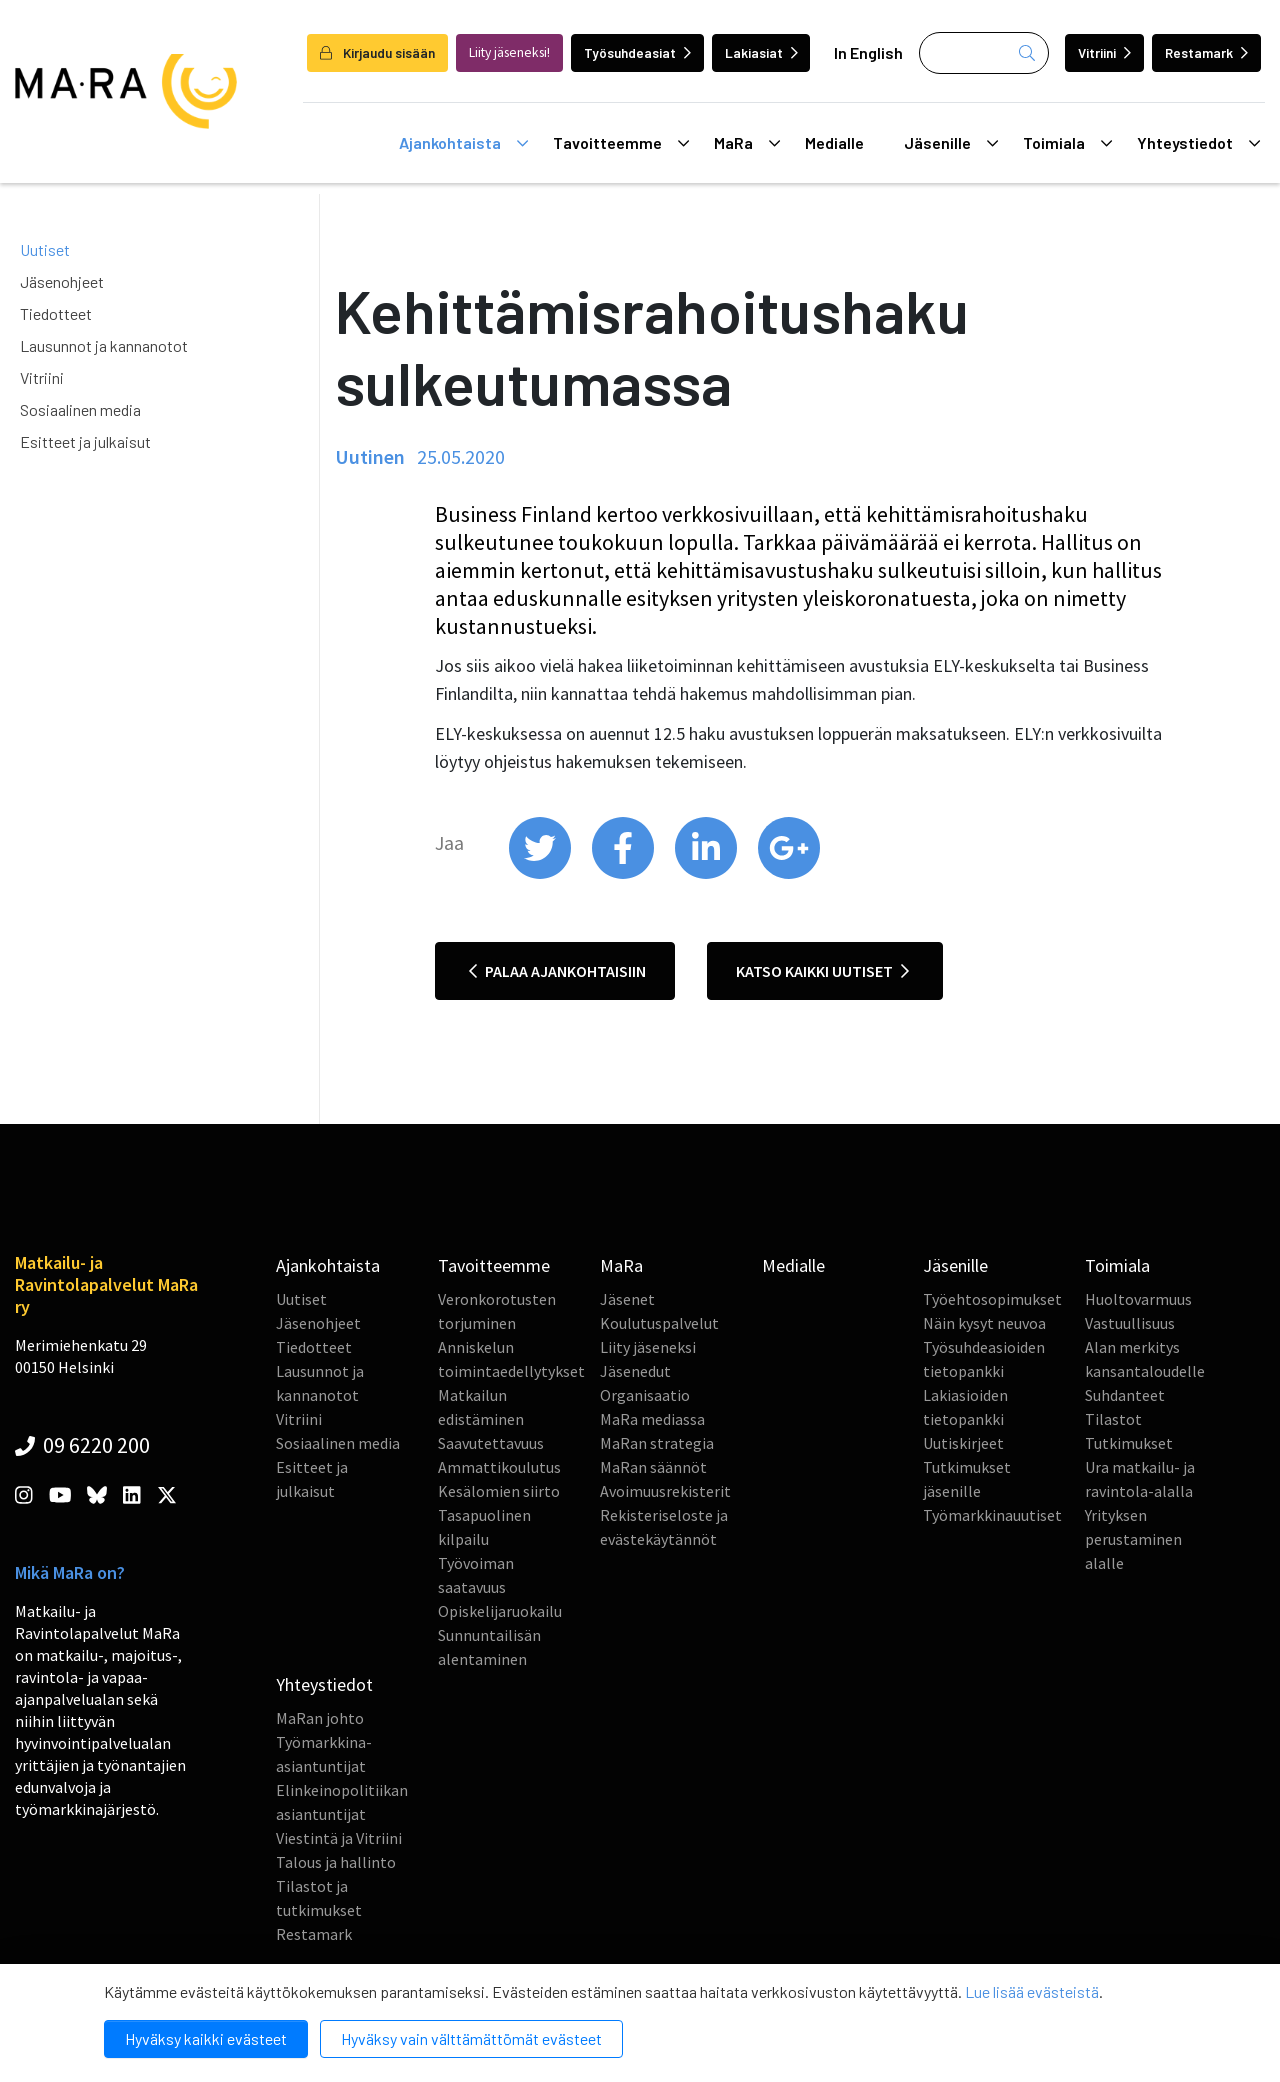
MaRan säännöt (653, 1467)
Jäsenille (951, 143)
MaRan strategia (657, 1443)
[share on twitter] (541, 874)
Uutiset (45, 249)
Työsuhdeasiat (637, 52)
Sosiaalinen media (80, 409)
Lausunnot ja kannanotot (104, 345)
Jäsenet (627, 1299)
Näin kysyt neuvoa (984, 1323)
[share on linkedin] (707, 874)
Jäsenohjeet (62, 281)
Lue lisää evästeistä (1032, 1991)
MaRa (747, 143)
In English (868, 52)
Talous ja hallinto (336, 1862)
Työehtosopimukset (992, 1299)
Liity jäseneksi (648, 1347)
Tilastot (1113, 1419)
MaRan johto (320, 1718)
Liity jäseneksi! (509, 52)
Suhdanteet (1125, 1395)
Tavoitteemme (621, 143)
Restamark (1206, 52)
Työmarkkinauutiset (992, 1515)
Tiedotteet (56, 313)
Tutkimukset (1129, 1443)
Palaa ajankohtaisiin (557, 971)
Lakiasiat (761, 52)
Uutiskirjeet (963, 1443)
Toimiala (1067, 143)
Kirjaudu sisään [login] (377, 52)
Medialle (834, 142)
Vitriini (1104, 52)
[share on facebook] (624, 874)
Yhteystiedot (1198, 143)
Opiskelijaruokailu (500, 1611)
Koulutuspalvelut (659, 1323)
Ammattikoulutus (499, 1467)
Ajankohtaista (463, 143)
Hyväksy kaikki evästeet (206, 2038)
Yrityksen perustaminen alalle (1133, 1539)
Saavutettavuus (491, 1443)
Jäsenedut (635, 1371)
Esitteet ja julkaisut (85, 441)
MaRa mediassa (652, 1419)
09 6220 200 (82, 1445)
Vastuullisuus (1130, 1323)
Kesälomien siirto (499, 1491)
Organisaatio (645, 1395)
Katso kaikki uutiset (822, 971)
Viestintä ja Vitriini (339, 1838)
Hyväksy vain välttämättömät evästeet (471, 2038)
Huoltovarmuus (1138, 1299)
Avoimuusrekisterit (665, 1491)
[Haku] (984, 53)
